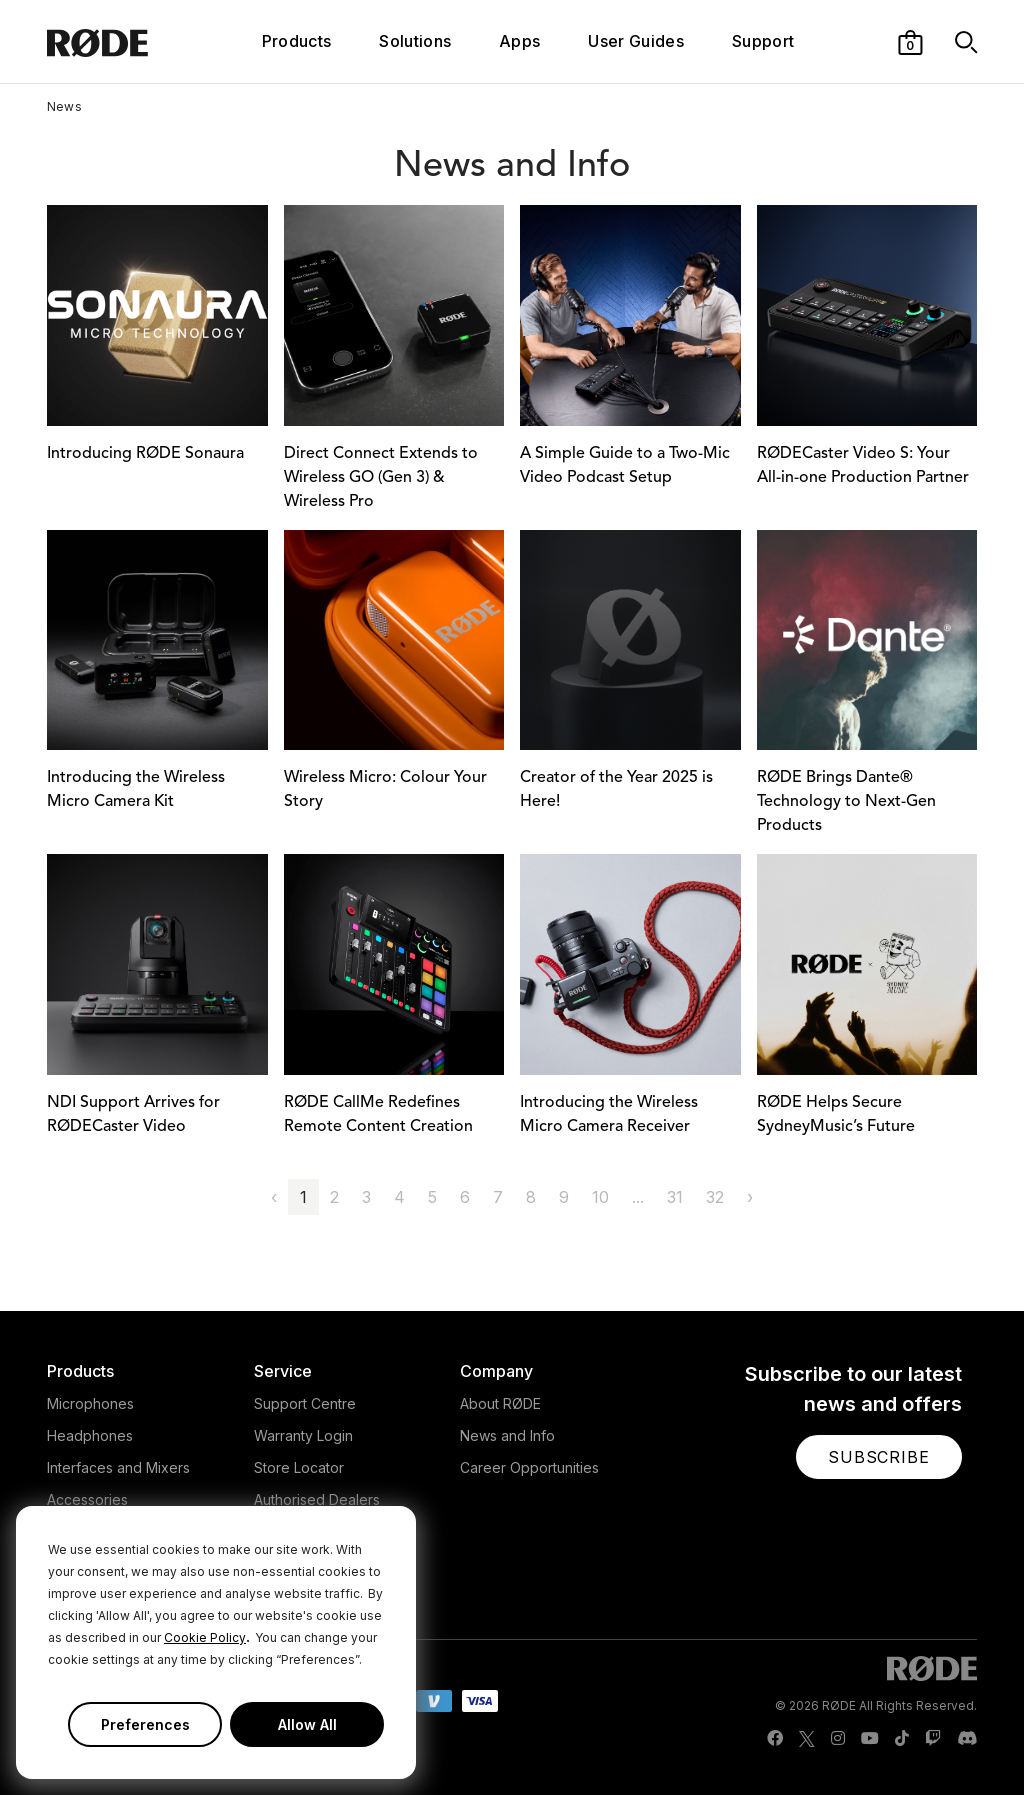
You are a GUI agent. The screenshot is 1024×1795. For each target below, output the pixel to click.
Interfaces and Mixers (118, 1467)
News (64, 107)
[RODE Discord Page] (967, 1739)
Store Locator (299, 1467)
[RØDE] (124, 41)
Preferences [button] (145, 1724)
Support (763, 41)
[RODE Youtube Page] (870, 1739)
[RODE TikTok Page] (902, 1739)
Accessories (87, 1499)
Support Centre (305, 1403)
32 (715, 1197)
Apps (519, 41)
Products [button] (297, 41)
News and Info (507, 1435)
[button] (910, 41)
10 (600, 1197)
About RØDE (500, 1403)
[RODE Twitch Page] (933, 1739)
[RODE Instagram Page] (838, 1739)
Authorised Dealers (317, 1499)
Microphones (90, 1403)
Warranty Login (303, 1435)
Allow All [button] (307, 1724)
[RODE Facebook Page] (775, 1739)
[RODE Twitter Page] (807, 1739)
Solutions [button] (415, 41)
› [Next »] (750, 1197)
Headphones (90, 1435)
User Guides (636, 41)
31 (675, 1197)
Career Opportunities (529, 1467)
